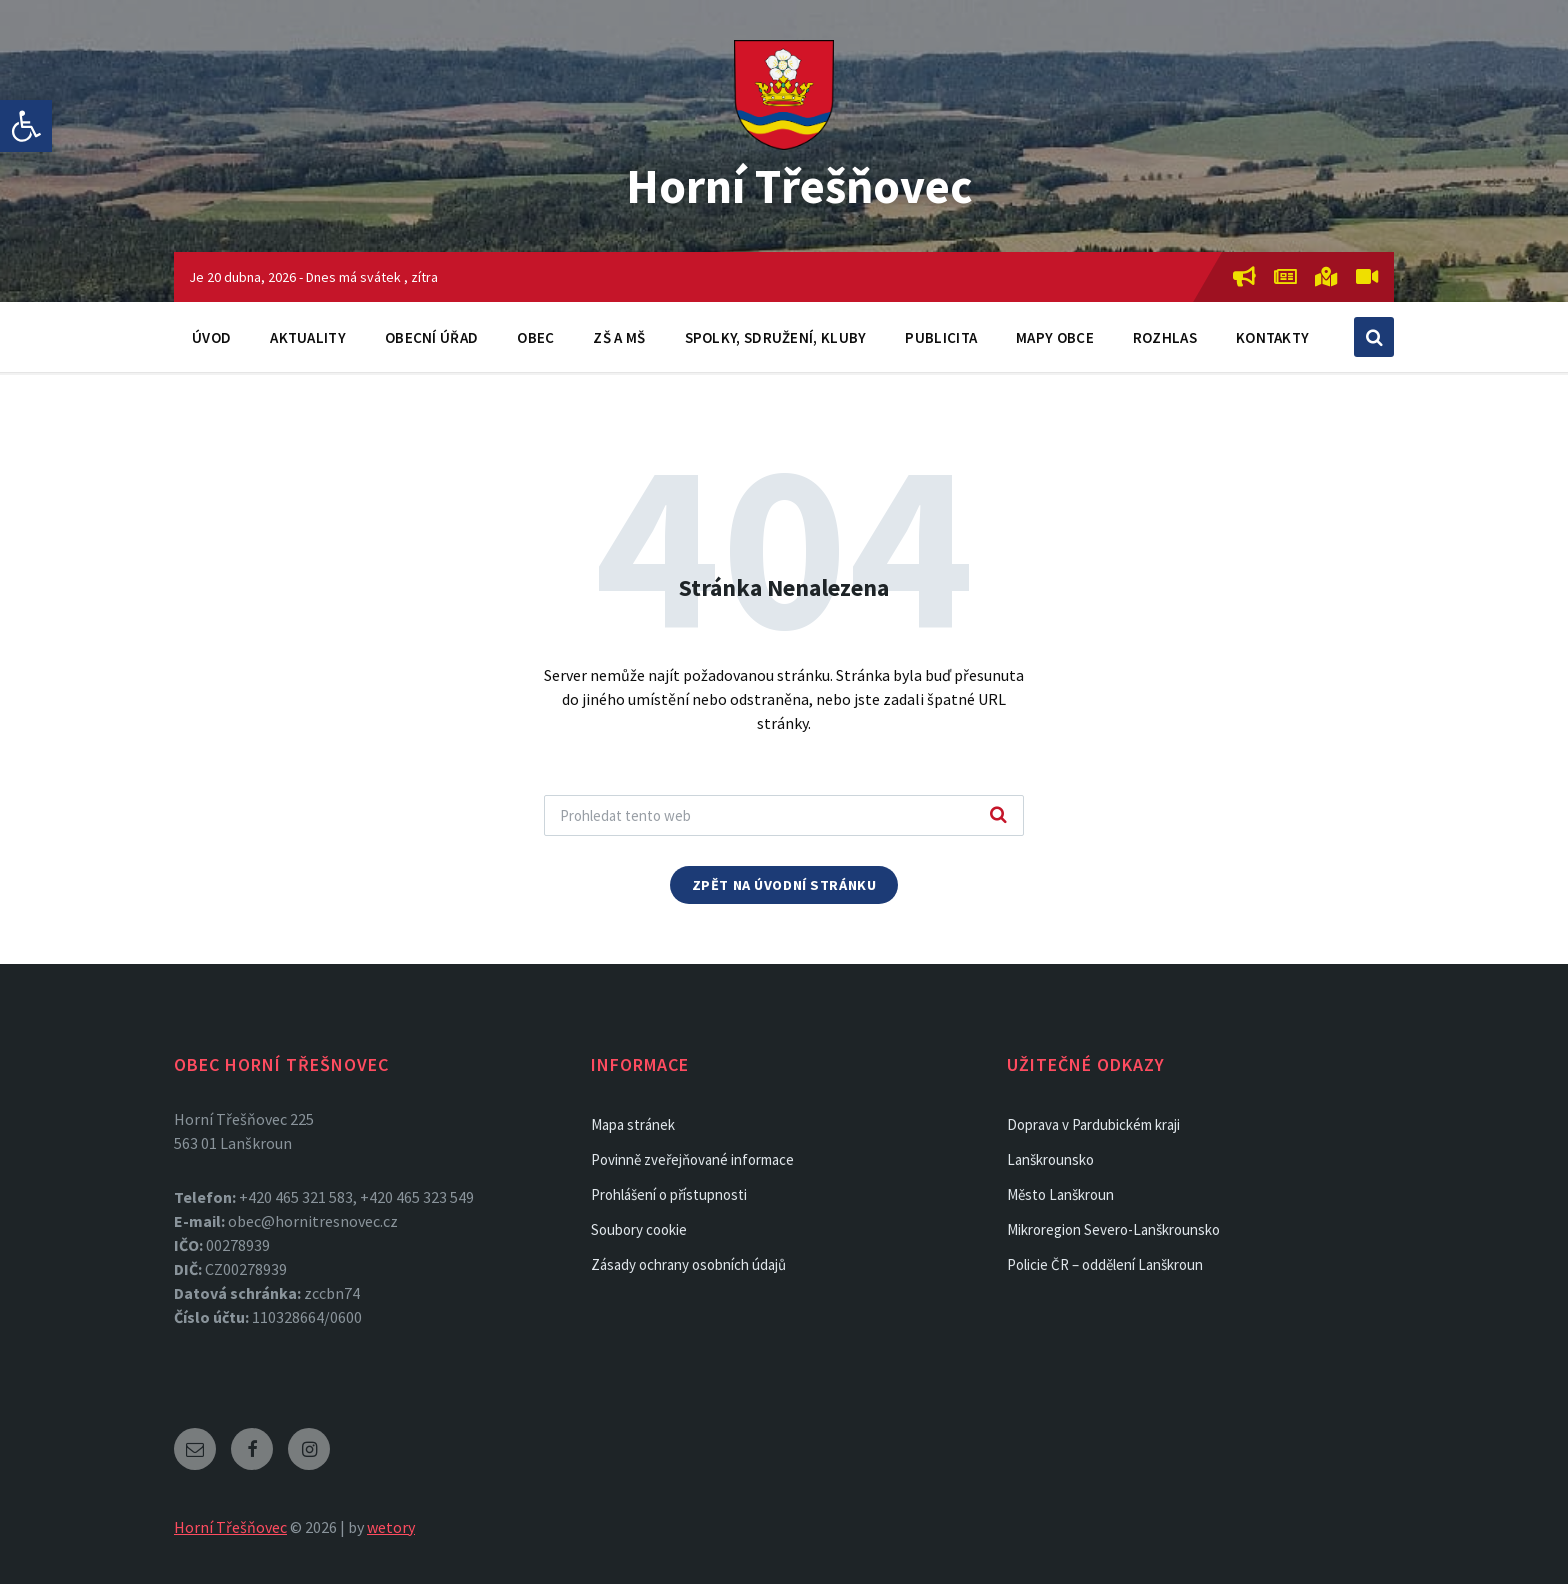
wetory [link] (391, 1527)
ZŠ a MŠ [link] (619, 337)
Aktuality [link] (308, 337)
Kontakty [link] (1272, 337)
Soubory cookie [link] (639, 1229)
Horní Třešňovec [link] (799, 186)
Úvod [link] (211, 337)
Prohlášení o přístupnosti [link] (669, 1194)
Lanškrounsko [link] (1050, 1159)
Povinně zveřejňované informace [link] (692, 1159)
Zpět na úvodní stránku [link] (784, 885)
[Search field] (784, 815)
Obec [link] (535, 337)
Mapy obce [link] (1055, 337)
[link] (26, 126)
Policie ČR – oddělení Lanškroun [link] (1105, 1264)
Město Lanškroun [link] (1060, 1194)
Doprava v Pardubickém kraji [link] (1093, 1124)
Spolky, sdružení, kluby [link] (776, 337)
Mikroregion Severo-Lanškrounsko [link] (1113, 1229)
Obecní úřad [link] (431, 337)
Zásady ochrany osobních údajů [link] (688, 1264)
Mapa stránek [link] (633, 1124)
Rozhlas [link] (1165, 337)
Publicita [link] (941, 337)
